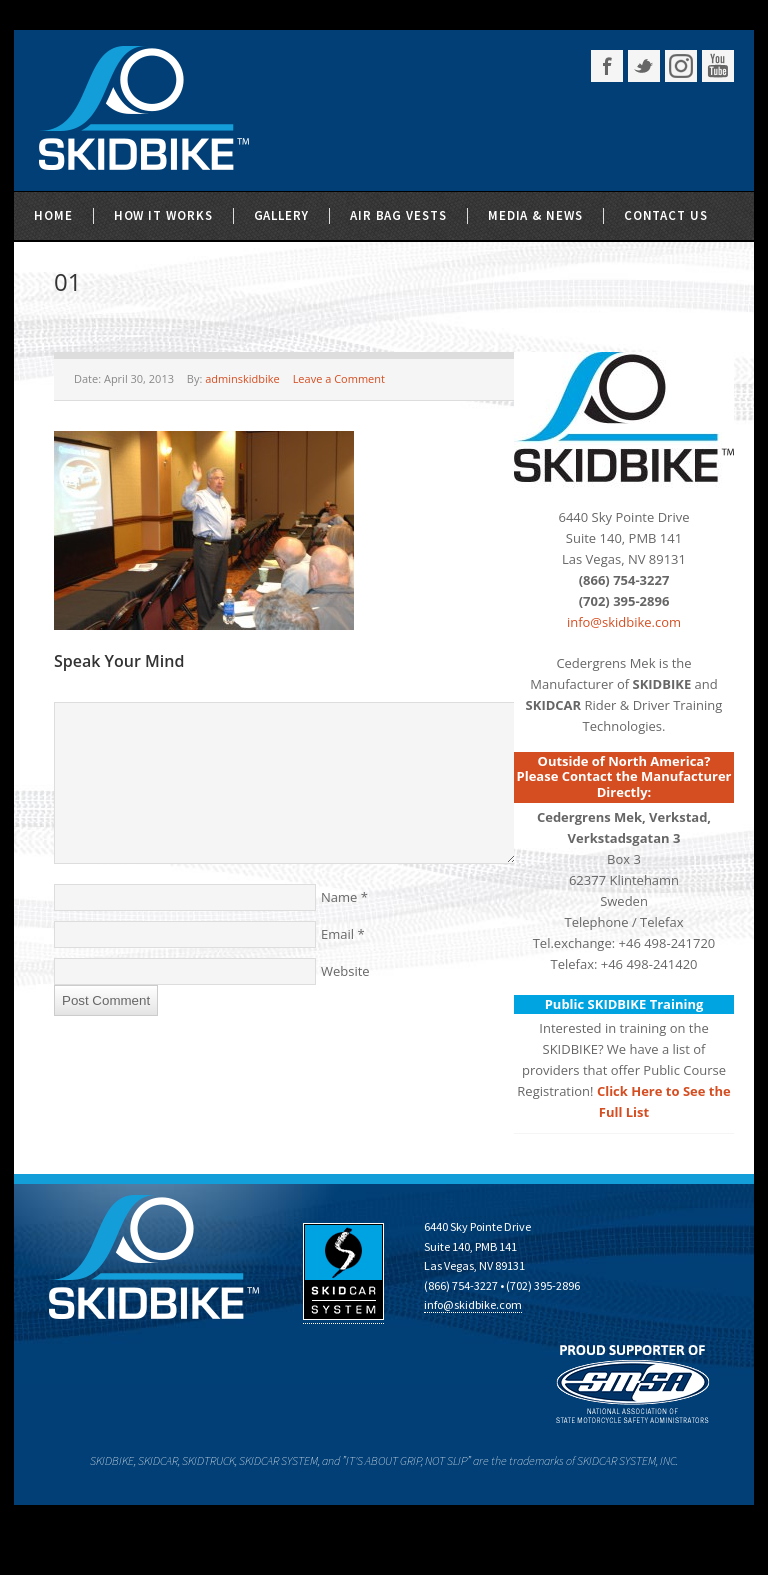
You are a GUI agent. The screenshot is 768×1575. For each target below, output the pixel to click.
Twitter (644, 66)
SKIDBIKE (143, 110)
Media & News (535, 216)
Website (345, 971)
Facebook (607, 66)
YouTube (718, 66)
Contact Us (666, 216)
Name (339, 897)
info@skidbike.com (624, 622)
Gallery (281, 216)
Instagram (681, 66)
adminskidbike (242, 378)
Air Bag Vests (398, 216)
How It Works (163, 216)
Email (337, 934)
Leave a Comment (339, 378)
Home (53, 216)
